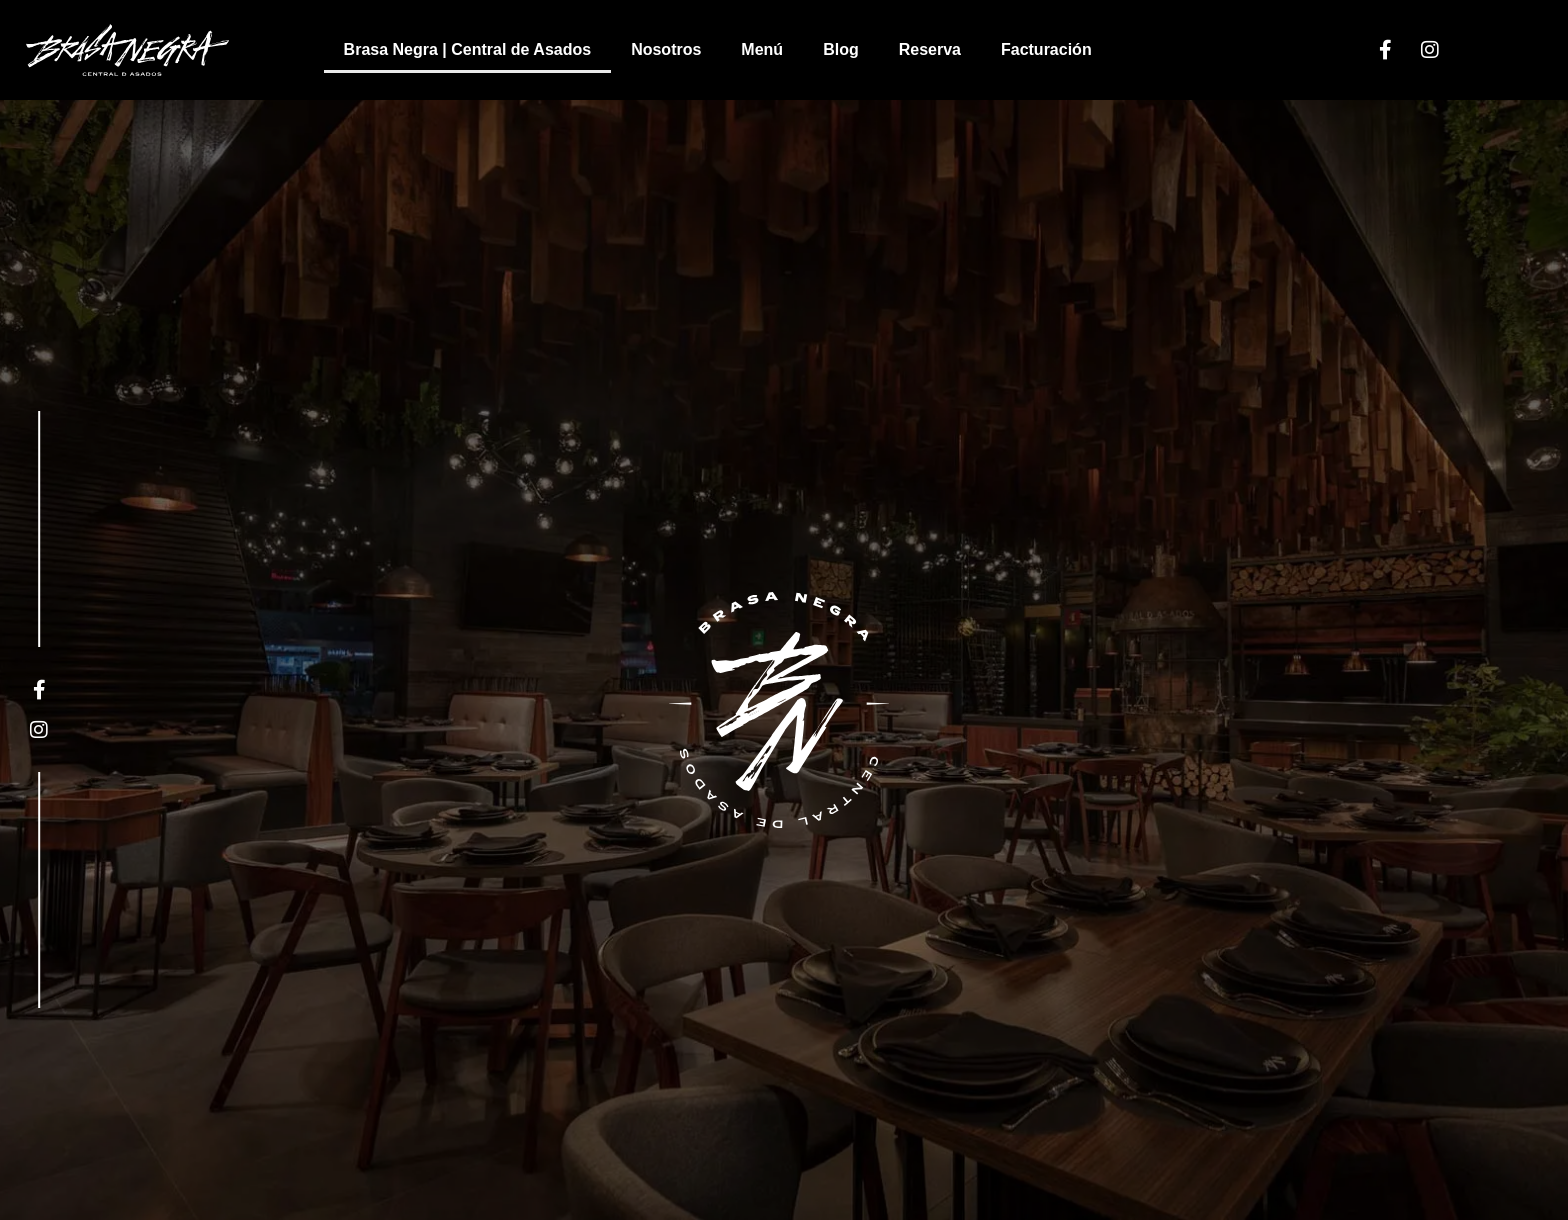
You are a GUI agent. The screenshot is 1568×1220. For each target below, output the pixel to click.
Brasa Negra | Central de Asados (468, 49)
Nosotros (666, 49)
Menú (762, 49)
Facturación (1046, 49)
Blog (841, 49)
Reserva (930, 49)
